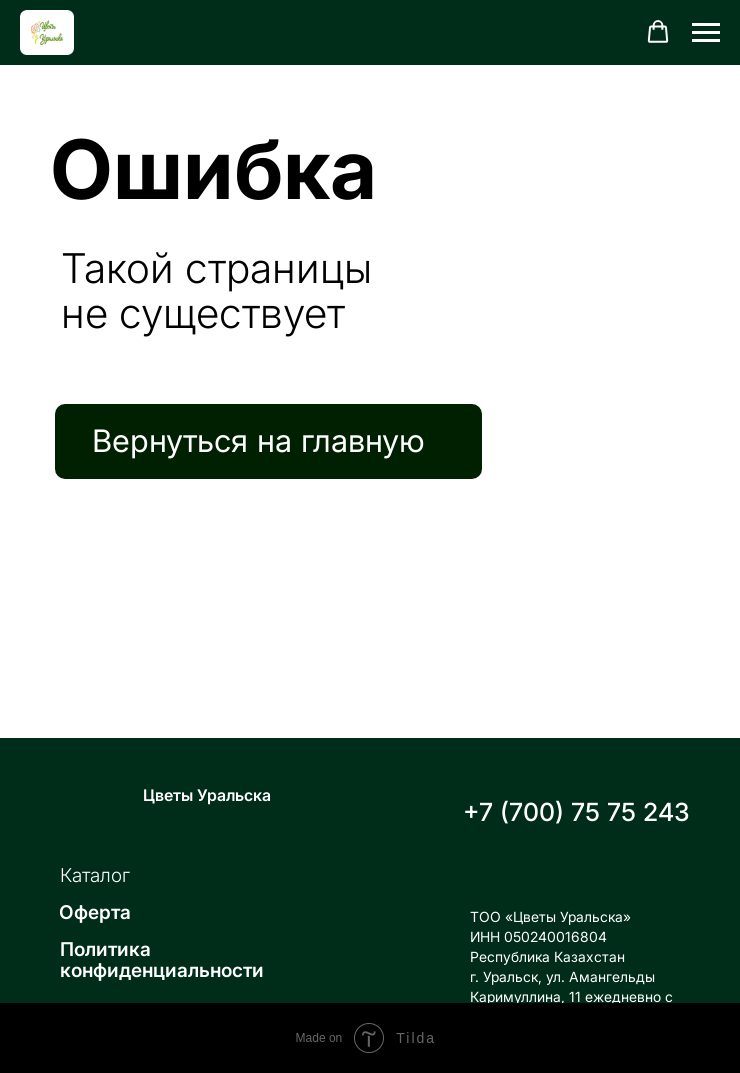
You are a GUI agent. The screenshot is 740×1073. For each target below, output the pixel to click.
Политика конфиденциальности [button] (162, 960)
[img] (98, 794)
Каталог (95, 875)
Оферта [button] (95, 912)
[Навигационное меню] (706, 33)
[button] (658, 32)
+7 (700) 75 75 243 (576, 812)
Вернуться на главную (258, 440)
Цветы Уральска (207, 795)
